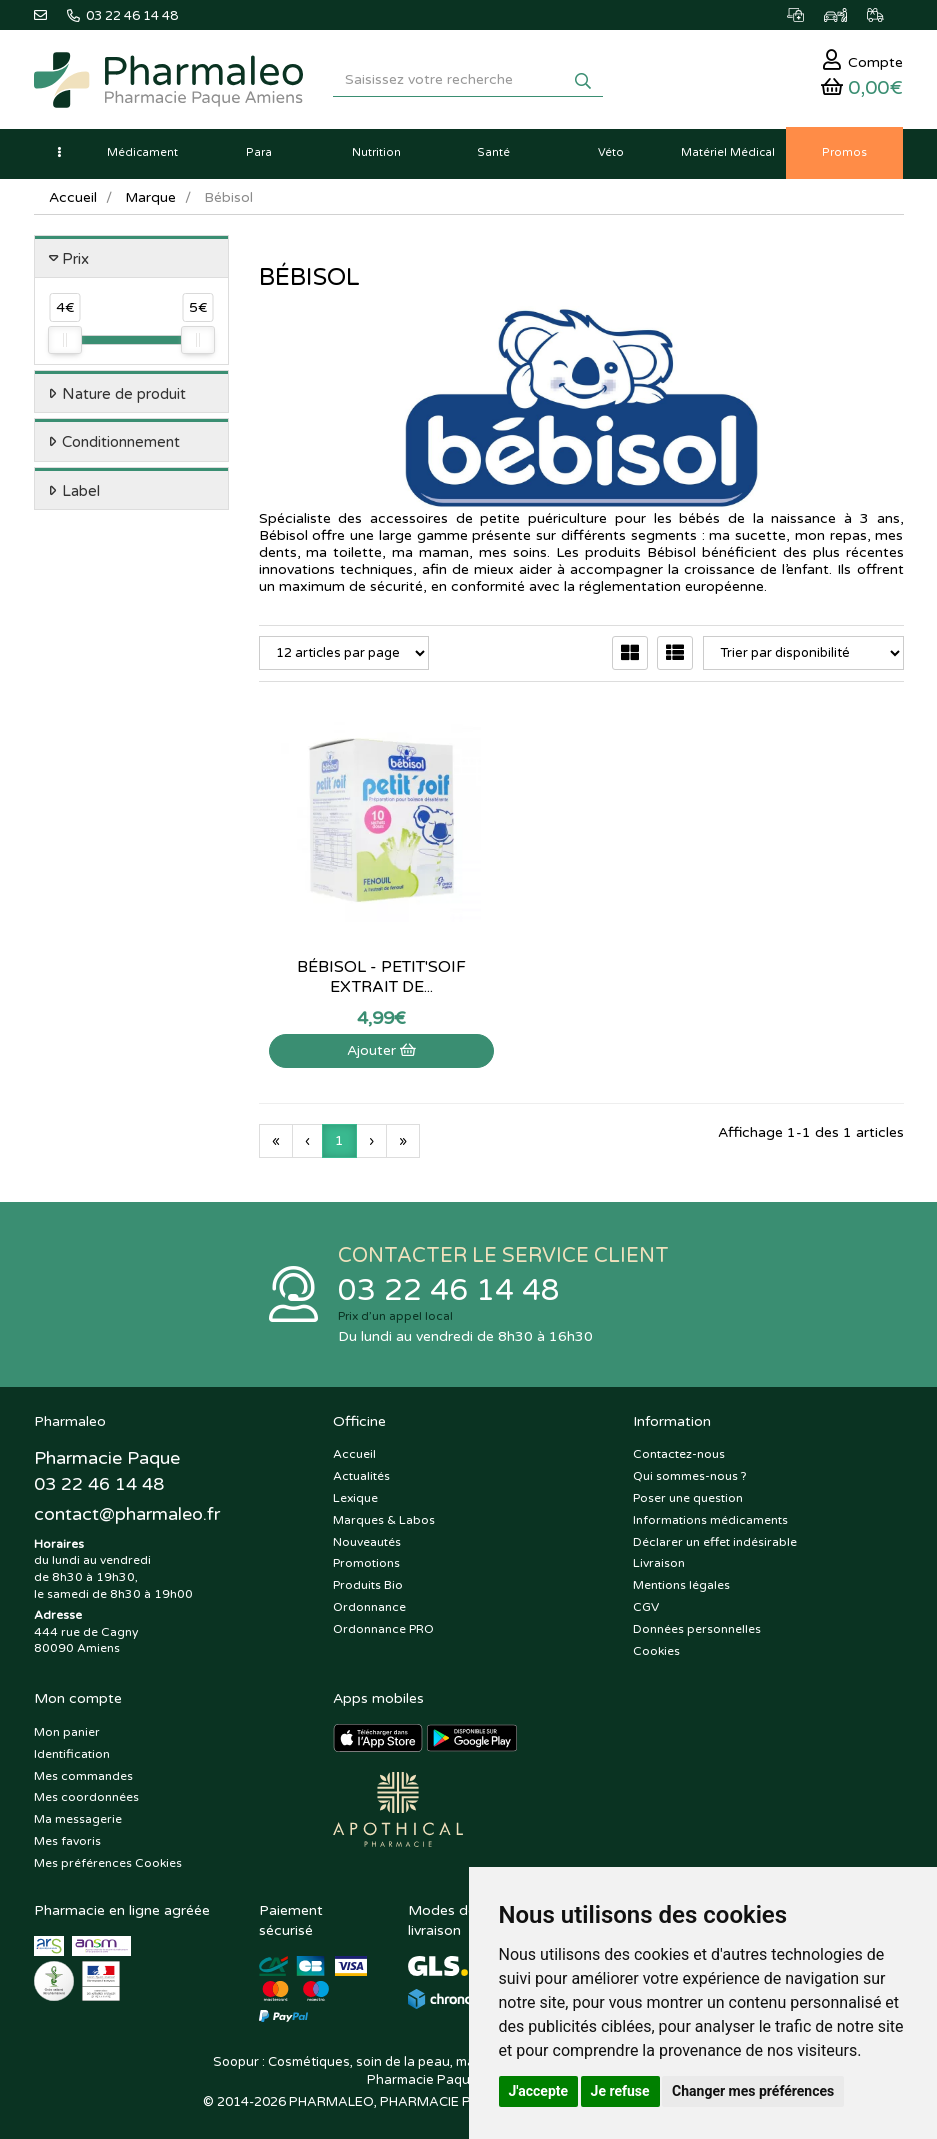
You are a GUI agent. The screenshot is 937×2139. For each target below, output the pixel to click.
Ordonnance (369, 1600)
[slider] (65, 344)
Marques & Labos (384, 1513)
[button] (59, 156)
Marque (151, 200)
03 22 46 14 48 (449, 1283)
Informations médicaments (710, 1513)
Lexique (355, 1491)
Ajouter (356, 1008)
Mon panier (67, 1725)
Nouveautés (367, 1535)
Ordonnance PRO (383, 1622)
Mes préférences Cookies (108, 1856)
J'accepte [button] (539, 2091)
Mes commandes (83, 1769)
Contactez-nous (679, 1448)
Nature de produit (124, 397)
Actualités (361, 1469)
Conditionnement (121, 446)
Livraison (659, 1557)
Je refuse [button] (620, 2091)
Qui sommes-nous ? (690, 1469)
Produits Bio (368, 1578)
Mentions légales (681, 1578)
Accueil (73, 200)
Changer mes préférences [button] (753, 2091)
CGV (646, 1600)
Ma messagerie (78, 1812)
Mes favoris (67, 1834)
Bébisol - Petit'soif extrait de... (356, 935)
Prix (75, 262)
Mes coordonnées (86, 1791)
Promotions (366, 1557)
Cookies (656, 1644)
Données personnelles (697, 1622)
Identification (72, 1747)
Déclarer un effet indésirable (715, 1535)
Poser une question (688, 1491)
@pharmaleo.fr (127, 1507)
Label (81, 494)
